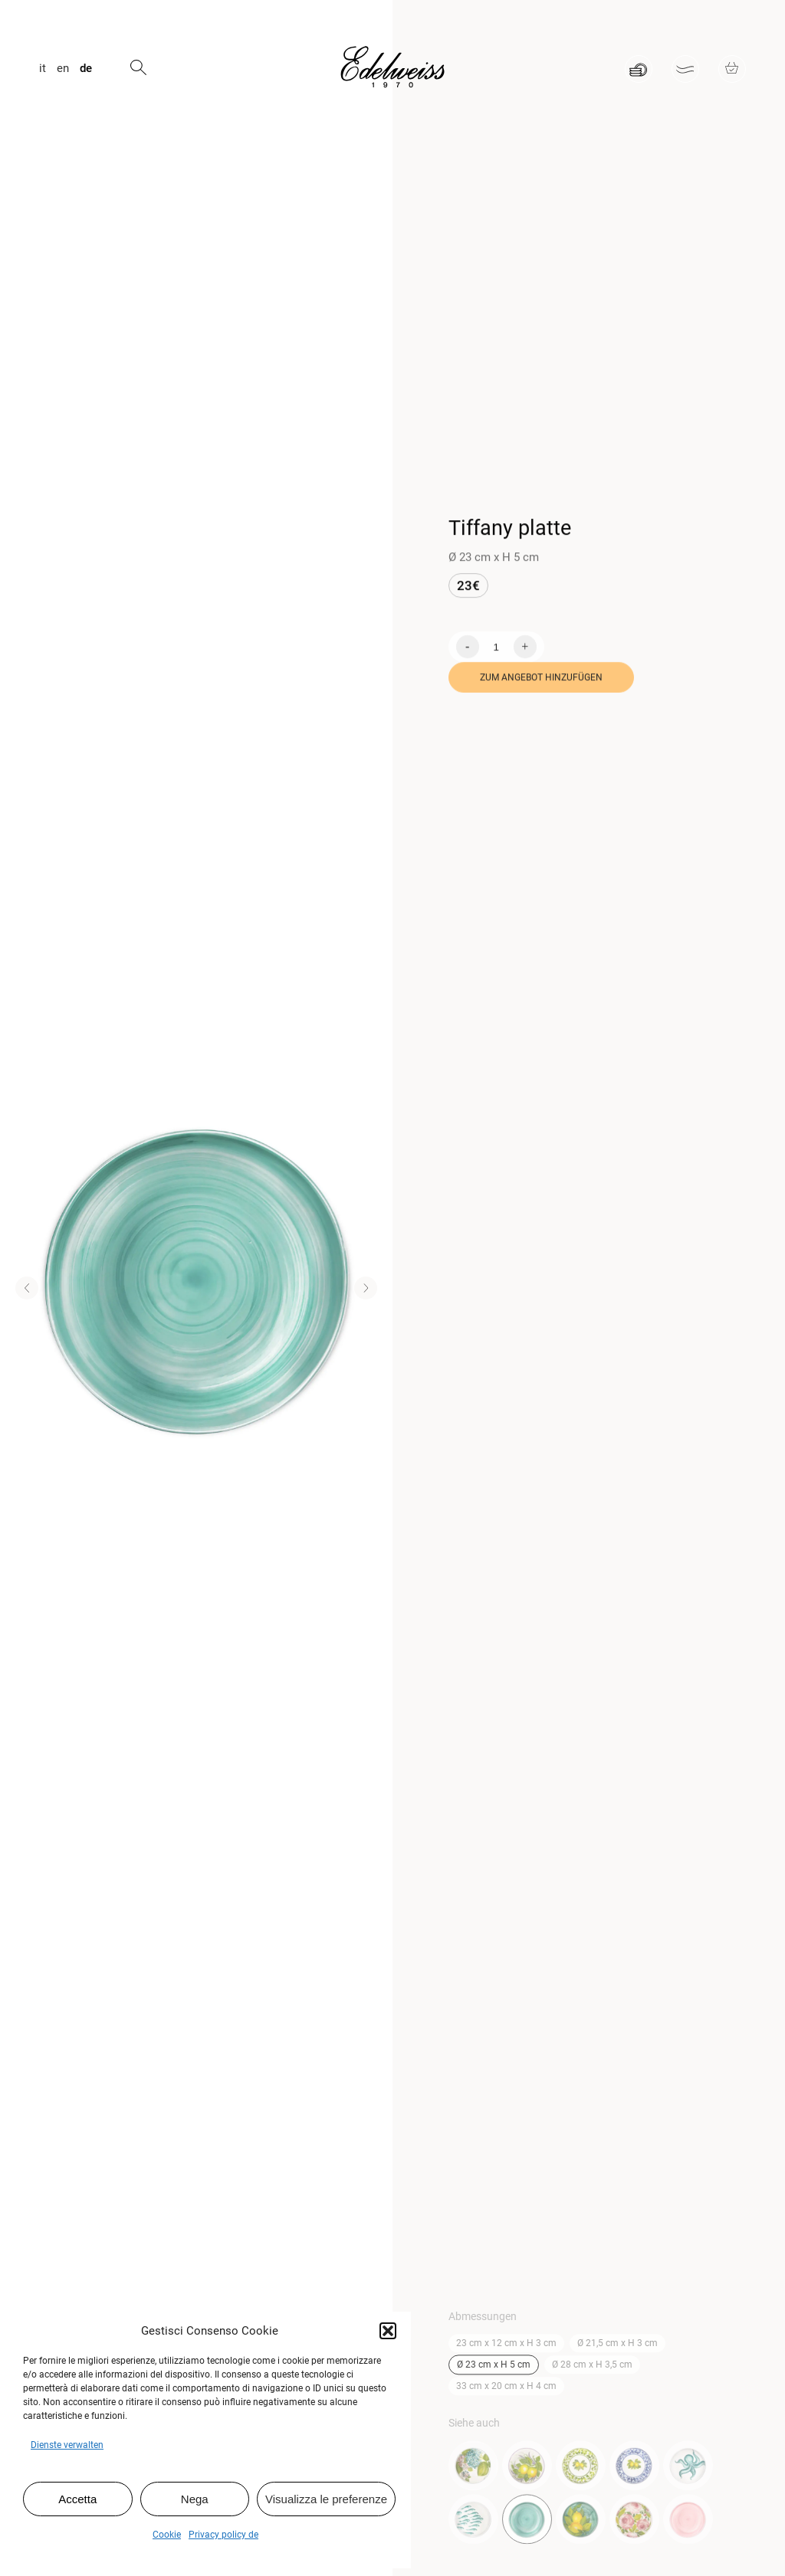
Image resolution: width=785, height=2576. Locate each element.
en (63, 68)
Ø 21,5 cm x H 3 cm (617, 2348)
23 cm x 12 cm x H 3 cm (506, 2348)
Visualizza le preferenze (326, 2499)
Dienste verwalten (67, 2445)
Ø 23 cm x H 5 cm (493, 2370)
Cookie (167, 2534)
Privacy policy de (223, 2534)
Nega (195, 2499)
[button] (388, 2330)
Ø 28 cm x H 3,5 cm (592, 2370)
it (42, 68)
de (86, 68)
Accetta (77, 2499)
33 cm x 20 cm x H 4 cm (506, 2391)
